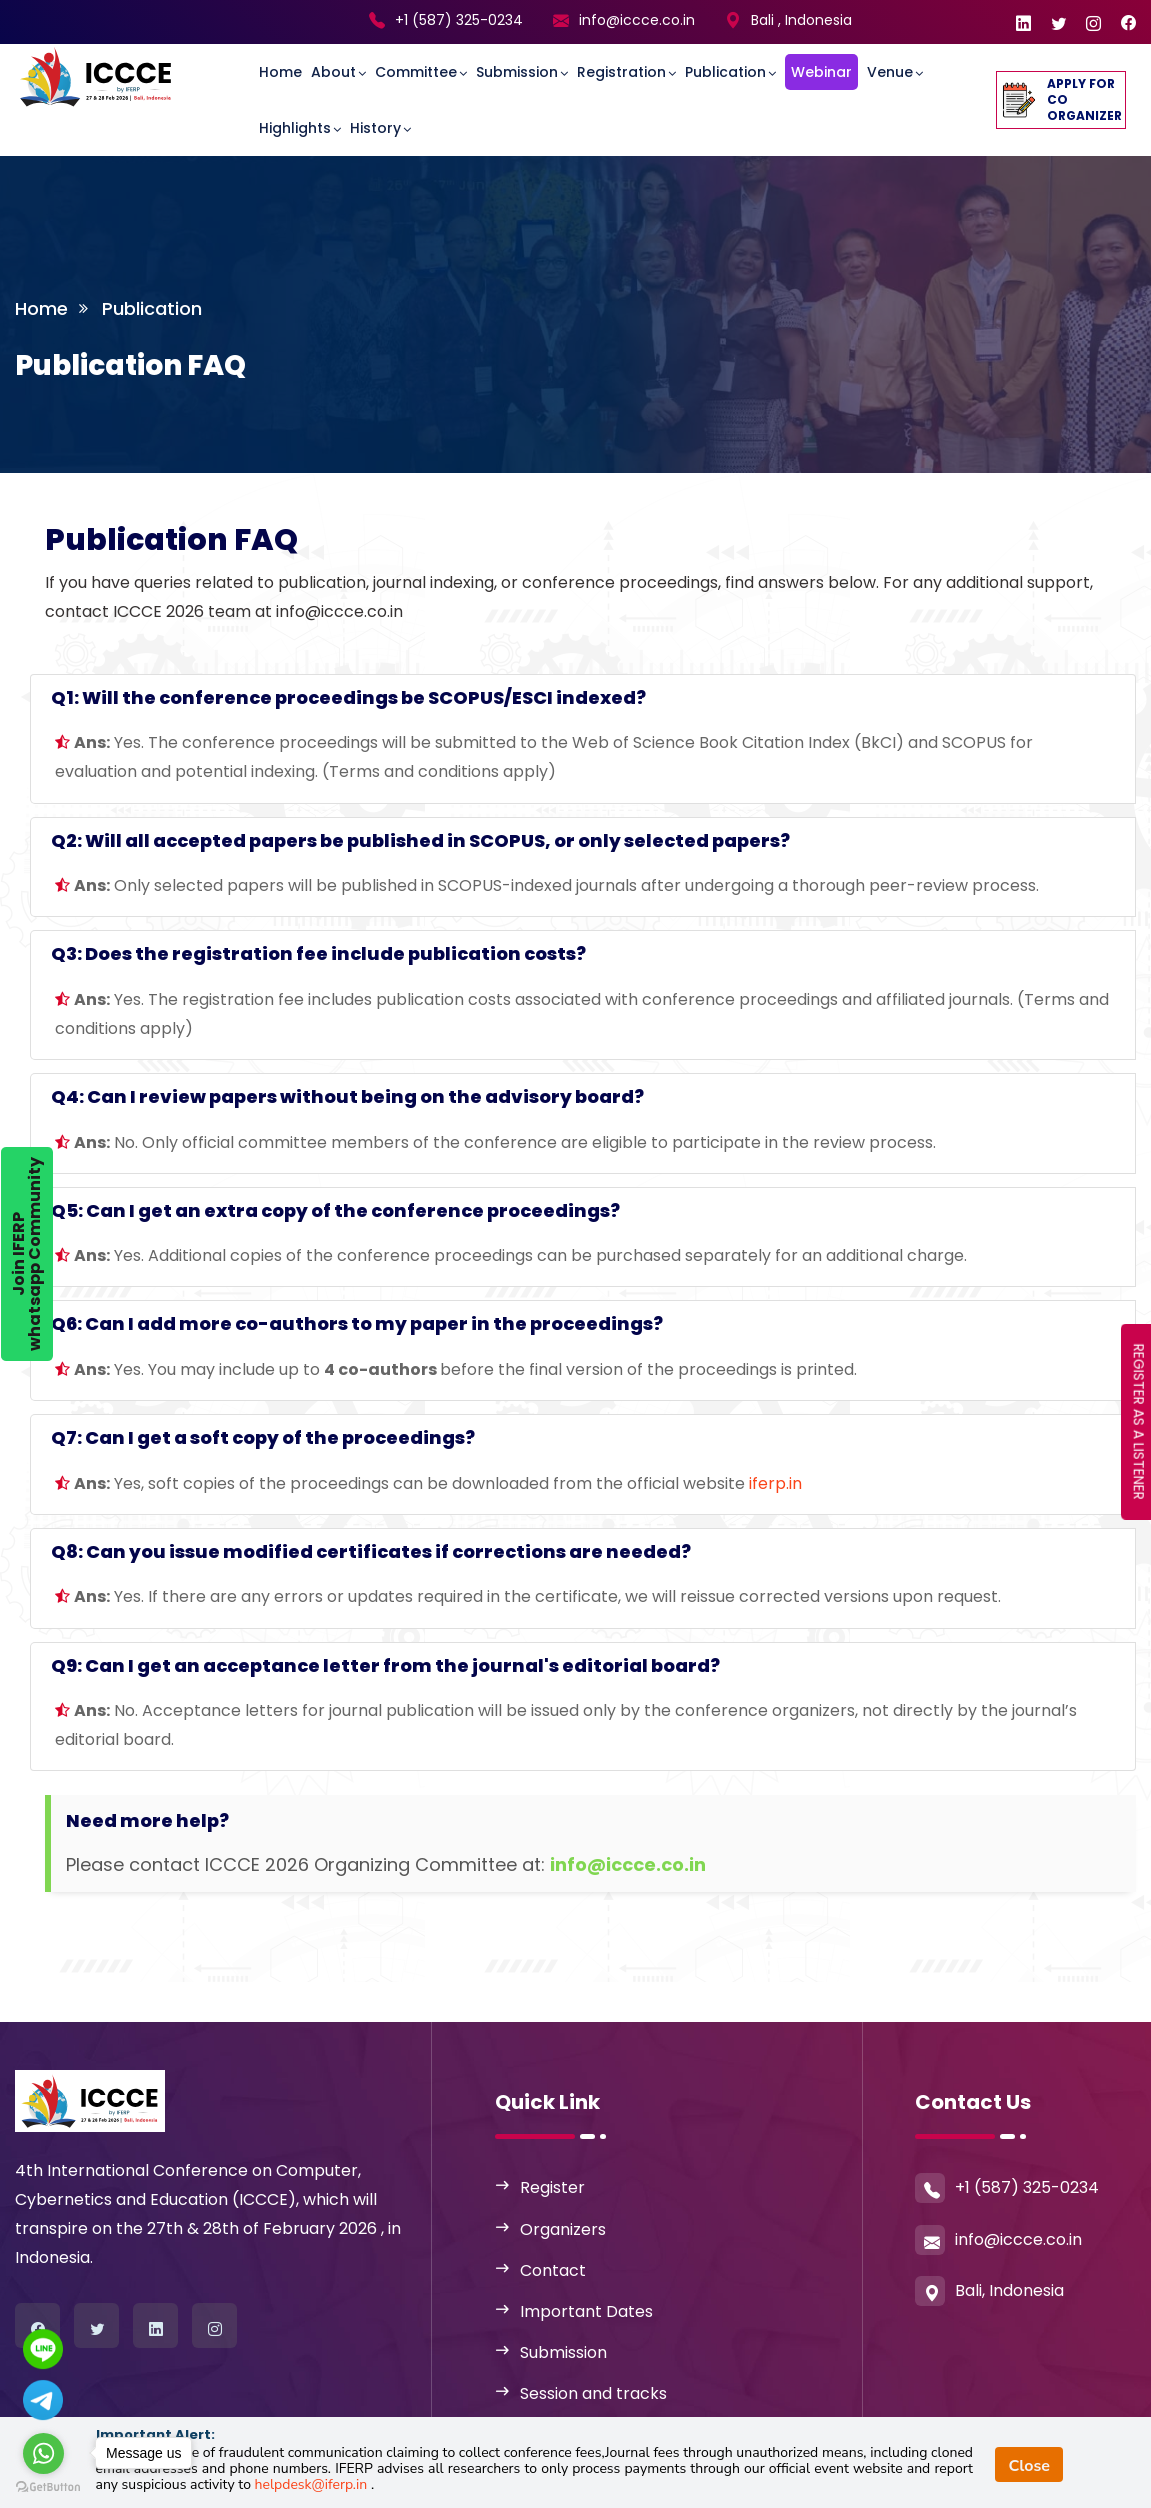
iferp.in (775, 1483)
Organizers (563, 2229)
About (333, 72)
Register (552, 2187)
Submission (517, 72)
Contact (553, 2270)
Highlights (295, 128)
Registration (621, 72)
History (375, 128)
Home (280, 72)
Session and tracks (593, 2393)
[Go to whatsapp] (43, 2453)
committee (416, 72)
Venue (890, 72)
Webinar (821, 72)
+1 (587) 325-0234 (459, 20)
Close (1029, 2466)
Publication (725, 72)
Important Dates (586, 2311)
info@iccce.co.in (637, 20)
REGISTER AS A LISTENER (1139, 1422)
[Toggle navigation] (221, 61)
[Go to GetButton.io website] (48, 2487)
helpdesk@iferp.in (313, 2484)
